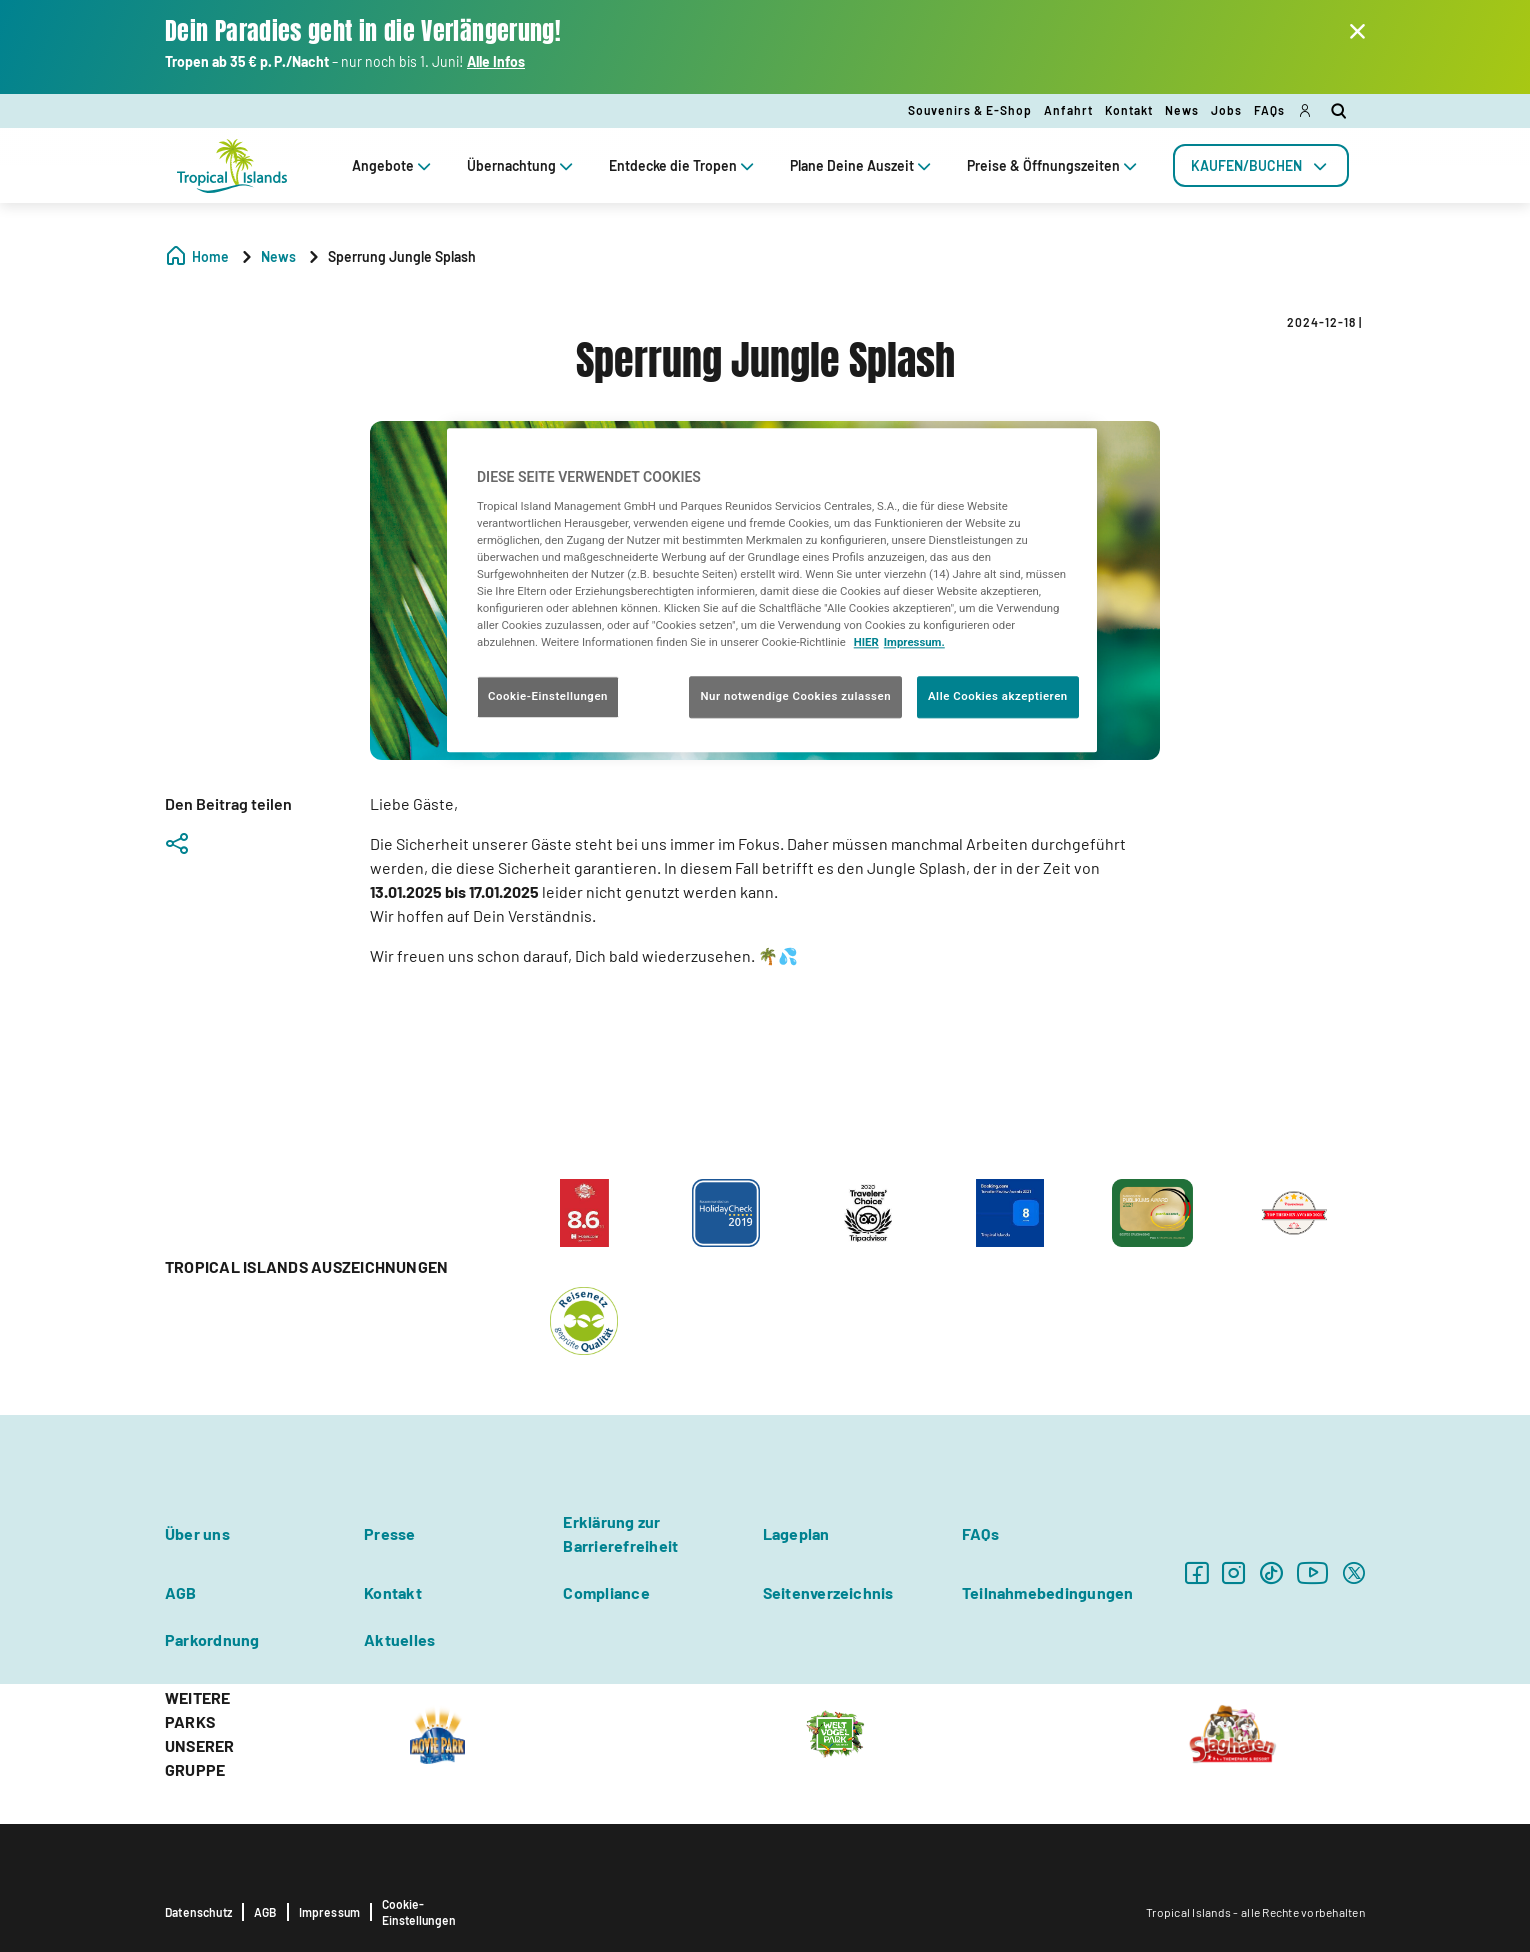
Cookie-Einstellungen (419, 1912)
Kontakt (1129, 110)
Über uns (197, 1533)
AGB (181, 1592)
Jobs (1226, 110)
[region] (772, 591)
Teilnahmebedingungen (1048, 1592)
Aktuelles (399, 1639)
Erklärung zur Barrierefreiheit (620, 1533)
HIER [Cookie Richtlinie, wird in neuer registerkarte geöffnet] (866, 643)
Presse (389, 1533)
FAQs (1269, 110)
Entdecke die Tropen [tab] (683, 165)
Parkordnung (212, 1639)
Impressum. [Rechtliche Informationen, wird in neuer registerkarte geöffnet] (914, 643)
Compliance (606, 1592)
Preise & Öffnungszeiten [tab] (1054, 165)
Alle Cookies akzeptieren (998, 697)
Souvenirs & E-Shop (970, 110)
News (1182, 110)
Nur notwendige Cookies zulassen (795, 697)
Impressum (330, 1912)
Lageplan (796, 1533)
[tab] (1261, 165)
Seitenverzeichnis (828, 1592)
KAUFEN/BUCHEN (1261, 165)
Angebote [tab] (393, 165)
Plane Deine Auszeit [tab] (862, 165)
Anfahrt (1068, 110)
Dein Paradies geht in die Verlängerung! (363, 31)
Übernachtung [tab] (522, 165)
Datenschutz (198, 1912)
